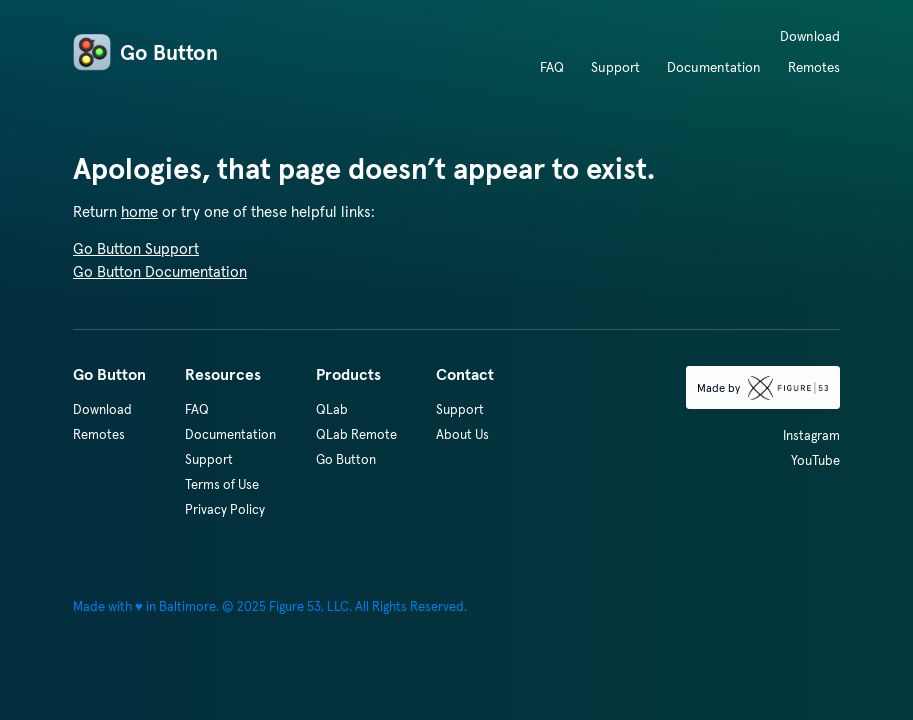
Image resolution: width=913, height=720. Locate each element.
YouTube (815, 460)
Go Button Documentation (160, 271)
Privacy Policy (225, 509)
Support (615, 67)
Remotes (814, 67)
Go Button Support (136, 248)
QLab (332, 409)
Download (810, 36)
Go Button (145, 53)
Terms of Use (222, 484)
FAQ (552, 67)
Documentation (714, 67)
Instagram (811, 435)
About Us (462, 434)
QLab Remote (356, 434)
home (139, 211)
